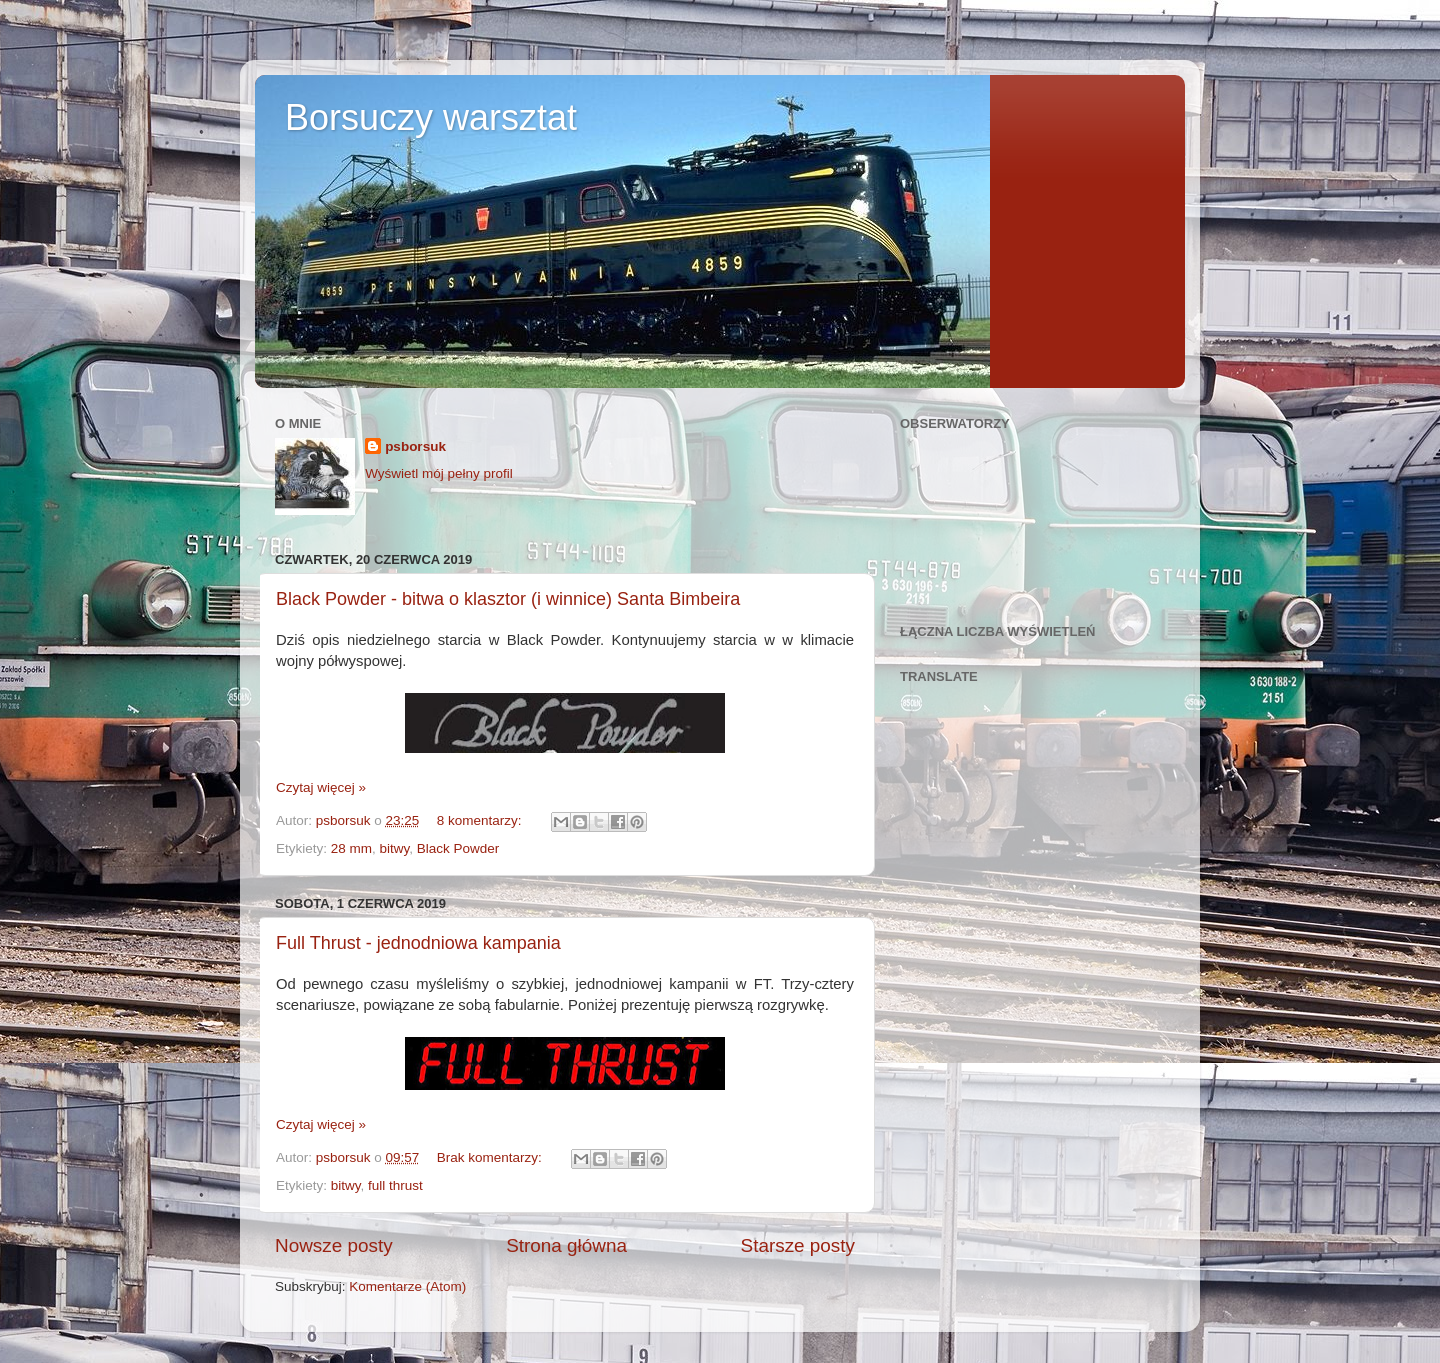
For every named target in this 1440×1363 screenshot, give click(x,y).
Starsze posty (798, 1245)
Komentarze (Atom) (407, 1286)
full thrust (395, 1185)
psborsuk (415, 446)
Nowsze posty (334, 1245)
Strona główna (566, 1245)
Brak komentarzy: (491, 1157)
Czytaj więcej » (321, 787)
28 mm (351, 848)
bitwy (395, 848)
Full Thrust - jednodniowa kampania (418, 943)
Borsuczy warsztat (431, 117)
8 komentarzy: (481, 820)
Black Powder (458, 848)
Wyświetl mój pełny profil (439, 473)
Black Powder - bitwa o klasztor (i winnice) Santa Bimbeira (508, 599)
